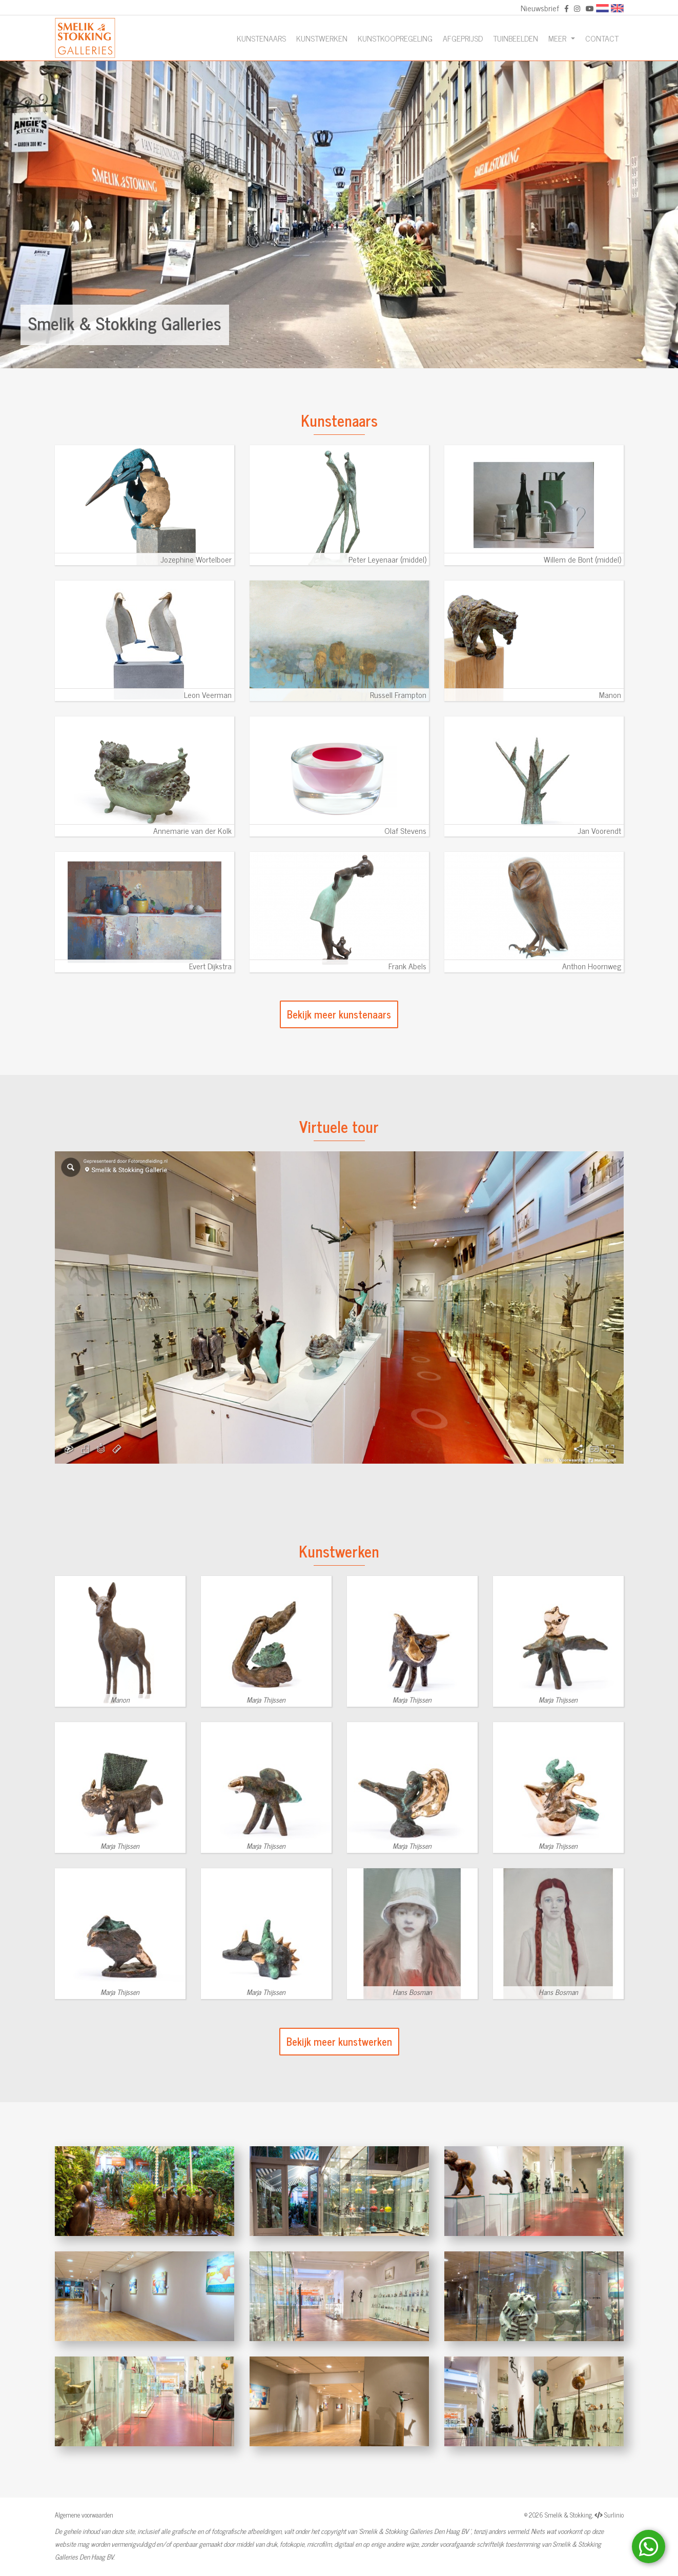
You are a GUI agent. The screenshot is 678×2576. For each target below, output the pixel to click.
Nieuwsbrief (540, 7)
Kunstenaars (261, 38)
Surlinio (614, 2514)
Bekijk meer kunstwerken (339, 2041)
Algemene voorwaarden (84, 2514)
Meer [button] (558, 38)
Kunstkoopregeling (395, 38)
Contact (602, 38)
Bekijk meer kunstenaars (339, 1014)
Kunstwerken (321, 38)
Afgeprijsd (463, 38)
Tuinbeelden (515, 38)
